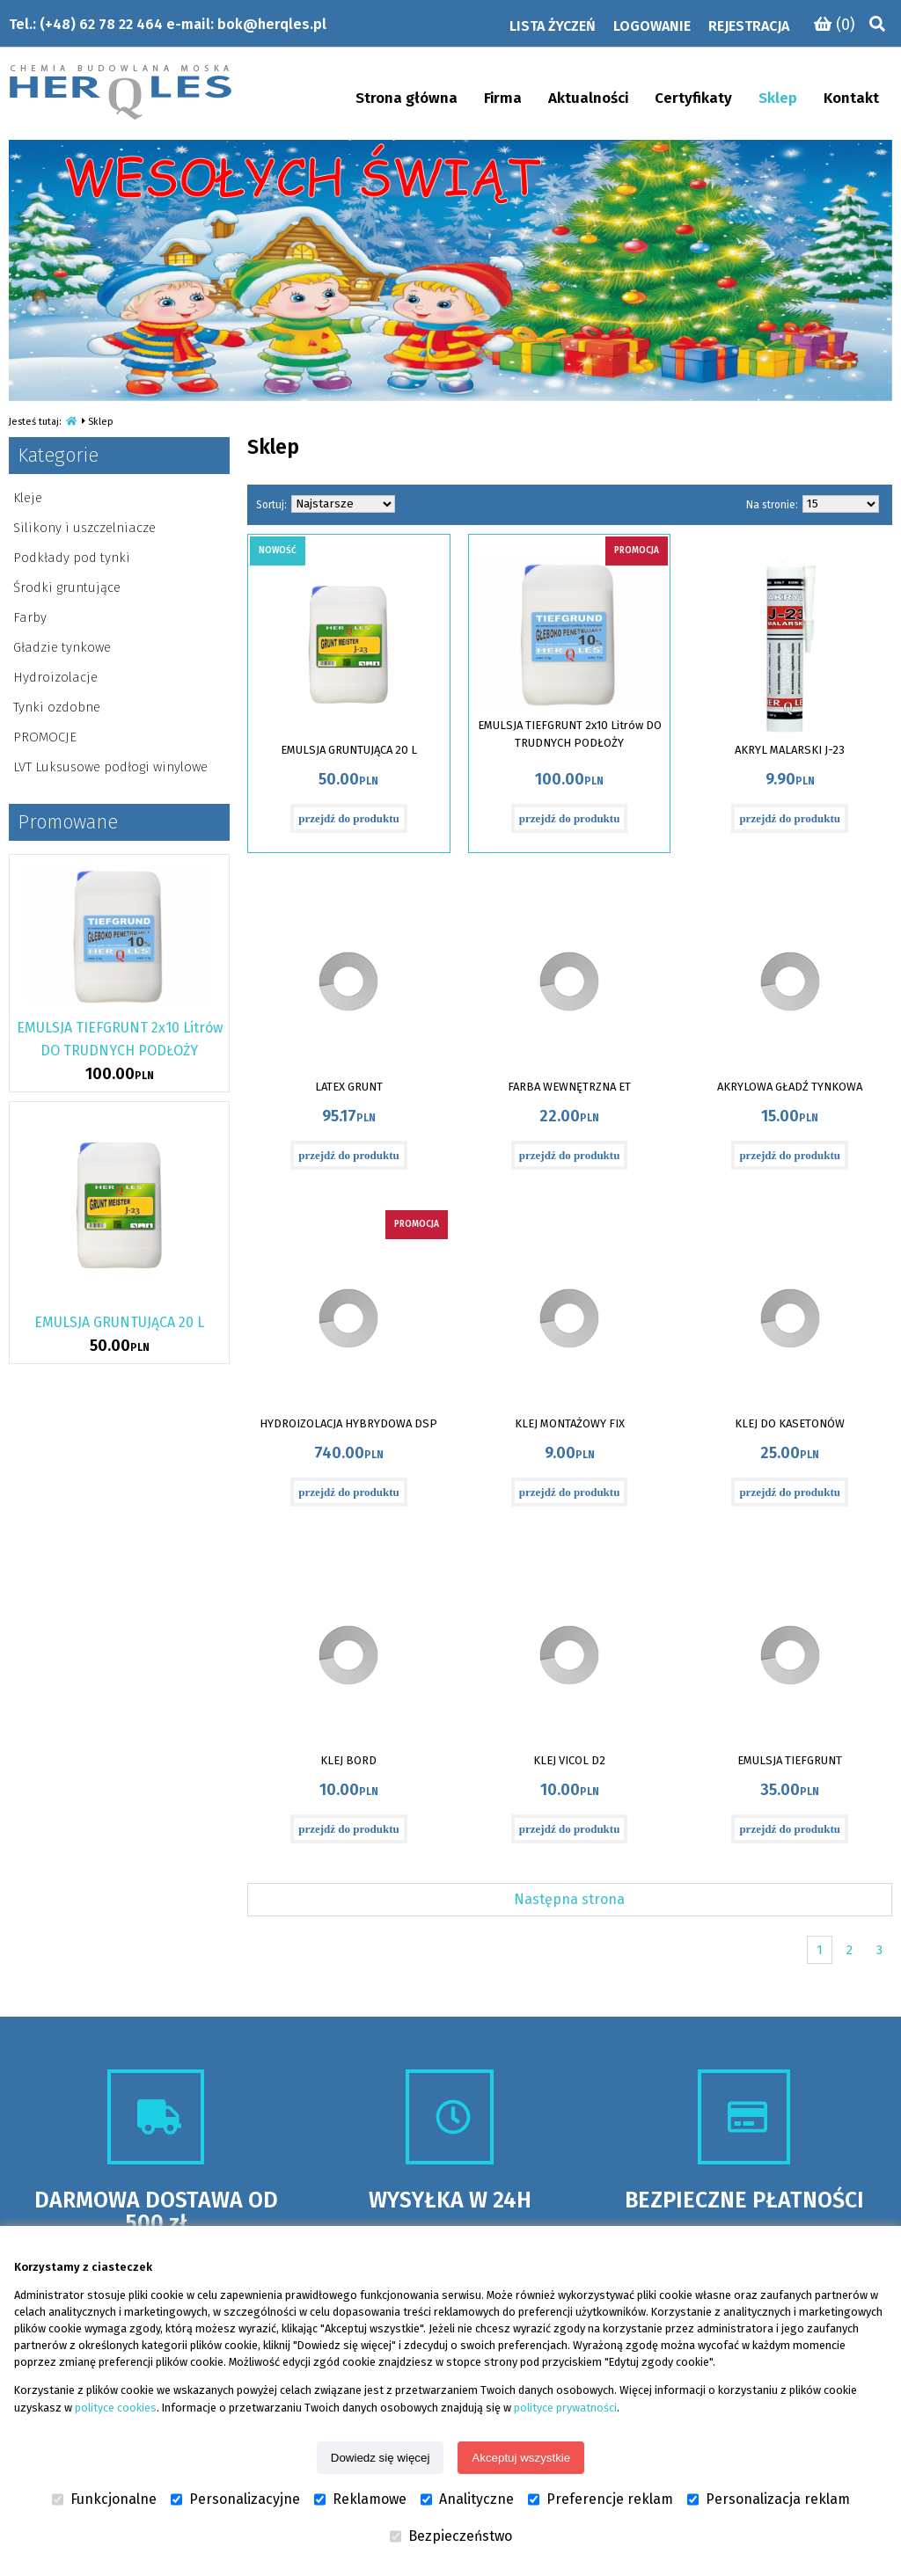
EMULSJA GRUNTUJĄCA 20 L (349, 749)
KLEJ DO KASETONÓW (790, 1423)
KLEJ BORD (348, 1760)
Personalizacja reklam (768, 2499)
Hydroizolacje (55, 677)
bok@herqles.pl (271, 24)
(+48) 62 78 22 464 (101, 24)
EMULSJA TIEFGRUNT (789, 1760)
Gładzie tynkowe (62, 647)
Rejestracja (748, 26)
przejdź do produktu (348, 818)
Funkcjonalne (104, 2499)
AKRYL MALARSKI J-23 (790, 749)
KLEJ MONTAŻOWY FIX (570, 1423)
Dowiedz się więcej (380, 2457)
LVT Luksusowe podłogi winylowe (110, 767)
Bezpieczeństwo (451, 2536)
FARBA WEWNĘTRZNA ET (569, 1086)
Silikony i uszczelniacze (84, 528)
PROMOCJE (45, 737)
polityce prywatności (565, 2407)
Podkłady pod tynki (71, 558)
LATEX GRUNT (349, 1086)
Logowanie (652, 26)
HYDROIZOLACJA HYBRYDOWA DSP (348, 1423)
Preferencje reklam (600, 2499)
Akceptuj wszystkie (521, 2457)
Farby (30, 617)
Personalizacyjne (235, 2499)
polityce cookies (116, 2407)
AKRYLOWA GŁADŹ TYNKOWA (789, 1086)
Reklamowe (360, 2499)
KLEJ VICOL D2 (569, 1760)
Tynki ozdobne (56, 707)
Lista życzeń (552, 26)
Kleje (27, 498)
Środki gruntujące (67, 587)
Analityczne (467, 2499)
